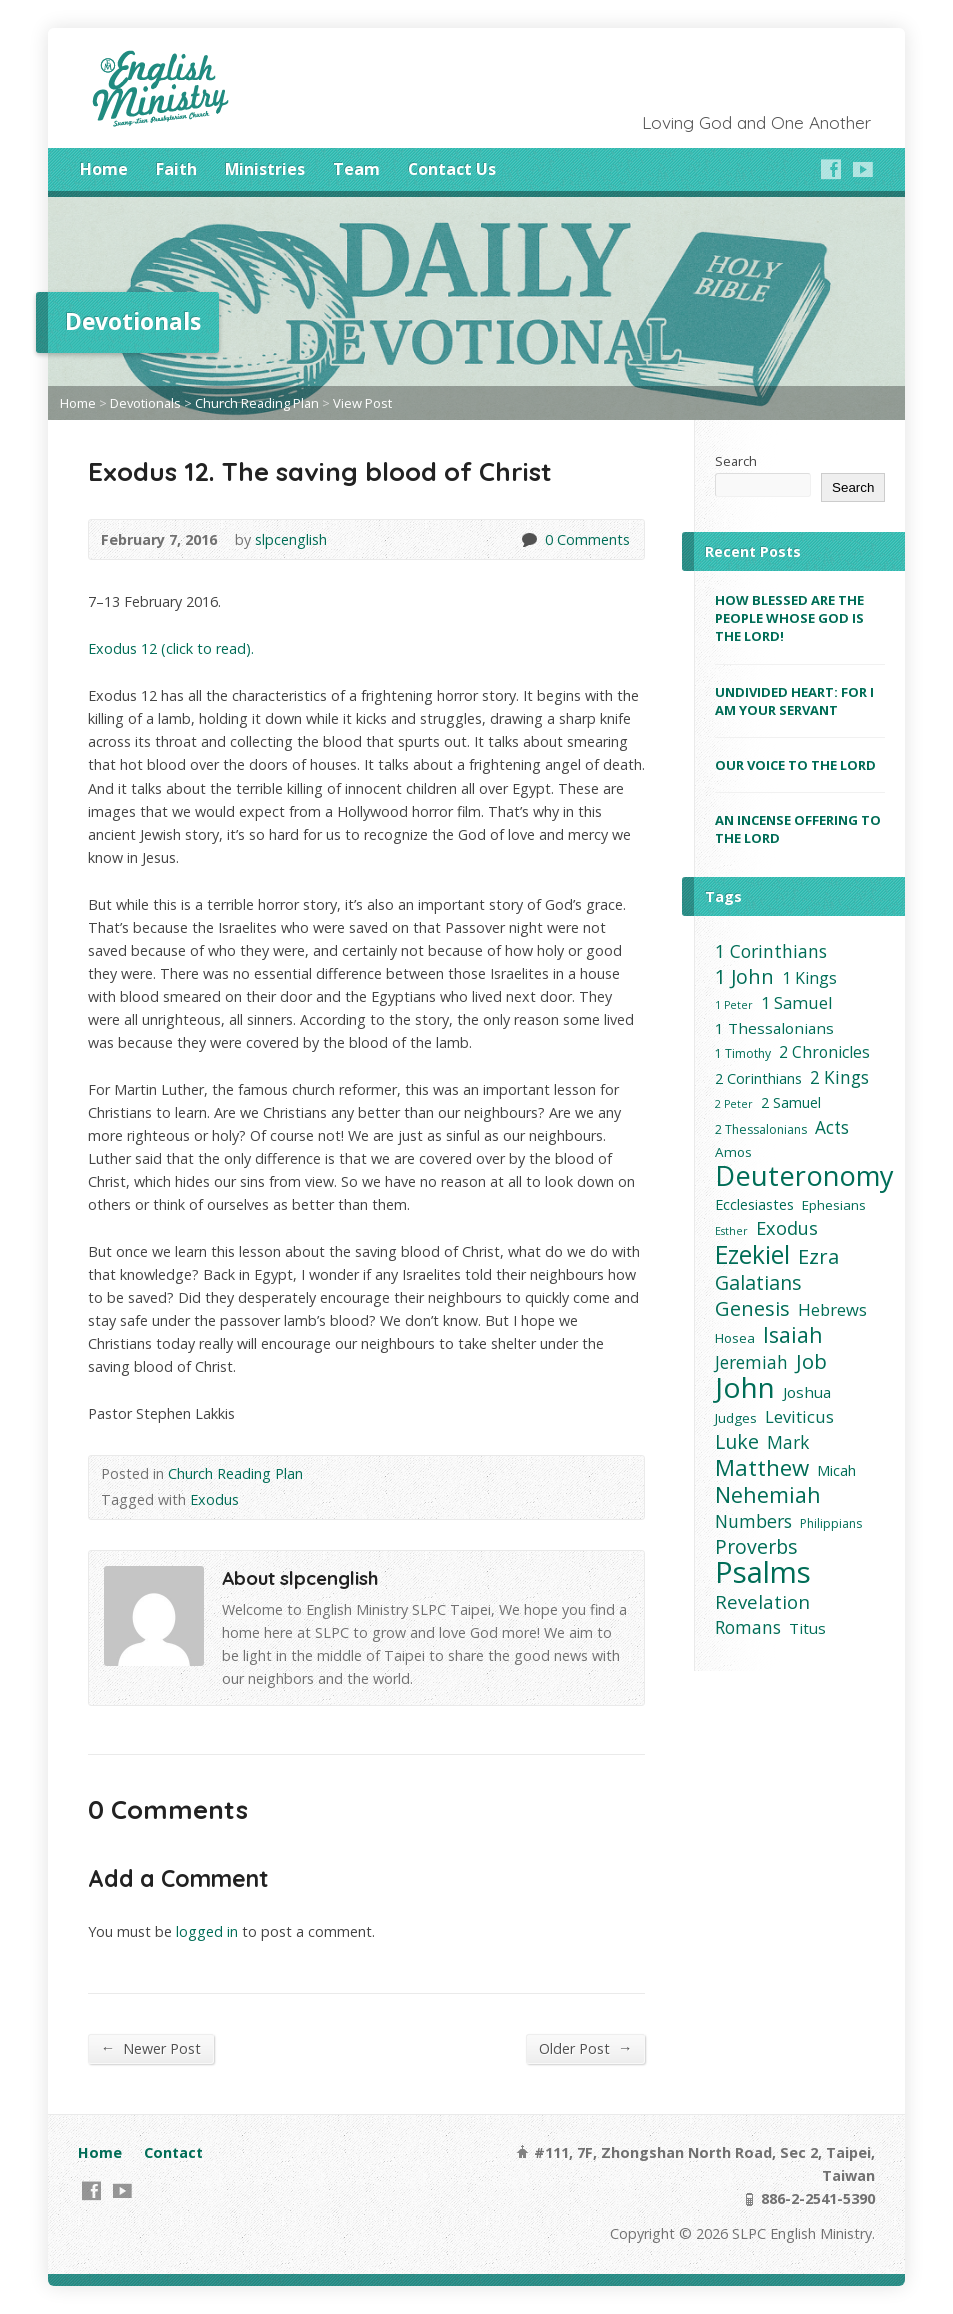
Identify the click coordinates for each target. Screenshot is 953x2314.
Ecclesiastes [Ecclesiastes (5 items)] (754, 1204)
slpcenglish (291, 539)
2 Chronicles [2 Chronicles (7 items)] (824, 1052)
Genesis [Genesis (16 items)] (752, 1308)
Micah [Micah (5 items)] (836, 1470)
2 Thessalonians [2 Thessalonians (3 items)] (761, 1129)
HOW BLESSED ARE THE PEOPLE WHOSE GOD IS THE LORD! (789, 618)
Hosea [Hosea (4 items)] (735, 1338)
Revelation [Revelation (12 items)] (762, 1601)
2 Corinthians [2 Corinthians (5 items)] (758, 1078)
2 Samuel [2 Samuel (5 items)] (791, 1102)
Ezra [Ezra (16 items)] (818, 1256)
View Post (362, 403)
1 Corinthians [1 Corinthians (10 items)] (771, 951)
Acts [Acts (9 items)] (832, 1127)
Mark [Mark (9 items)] (788, 1442)
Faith (176, 169)
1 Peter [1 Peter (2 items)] (734, 1005)
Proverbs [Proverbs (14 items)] (756, 1546)
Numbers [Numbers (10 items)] (753, 1521)
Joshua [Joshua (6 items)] (807, 1392)
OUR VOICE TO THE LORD (795, 765)
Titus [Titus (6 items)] (807, 1628)
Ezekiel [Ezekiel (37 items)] (752, 1254)
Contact (173, 2152)
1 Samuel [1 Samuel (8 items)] (797, 1002)
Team (356, 169)
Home (104, 169)
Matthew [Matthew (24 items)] (762, 1467)
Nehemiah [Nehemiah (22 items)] (768, 1494)
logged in (207, 1931)
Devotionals (145, 403)
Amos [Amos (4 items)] (733, 1152)
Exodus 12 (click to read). (171, 648)
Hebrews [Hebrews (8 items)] (832, 1309)
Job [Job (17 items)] (811, 1361)
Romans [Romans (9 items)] (748, 1627)
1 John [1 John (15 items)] (744, 976)
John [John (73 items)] (745, 1387)
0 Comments (528, 539)
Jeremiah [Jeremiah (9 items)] (751, 1362)
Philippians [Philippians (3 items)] (831, 1523)
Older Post (585, 2048)
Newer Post (151, 2048)
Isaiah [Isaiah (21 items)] (793, 1334)
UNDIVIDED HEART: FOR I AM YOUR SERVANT (794, 701)
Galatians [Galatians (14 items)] (758, 1282)
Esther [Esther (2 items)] (731, 1231)
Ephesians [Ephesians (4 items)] (834, 1205)
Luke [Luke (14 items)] (737, 1441)
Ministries (265, 169)
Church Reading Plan (257, 403)
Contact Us (452, 169)
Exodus (214, 1499)
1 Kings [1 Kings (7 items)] (809, 978)
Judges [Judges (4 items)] (736, 1418)
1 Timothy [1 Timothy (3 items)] (743, 1053)
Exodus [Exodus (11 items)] (787, 1228)
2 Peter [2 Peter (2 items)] (734, 1104)
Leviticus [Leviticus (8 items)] (799, 1416)
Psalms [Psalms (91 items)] (763, 1572)
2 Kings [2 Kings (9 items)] (839, 1077)
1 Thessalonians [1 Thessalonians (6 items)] (774, 1028)
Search (736, 461)
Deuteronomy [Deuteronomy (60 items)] (804, 1175)
